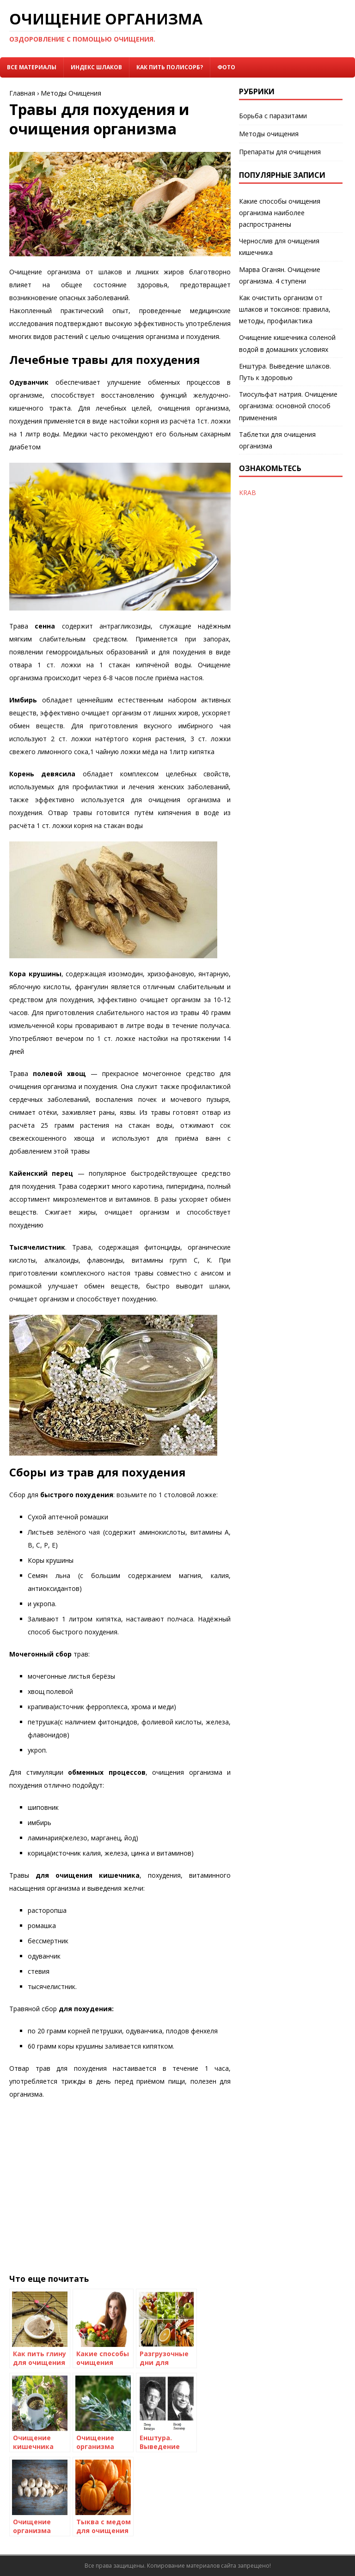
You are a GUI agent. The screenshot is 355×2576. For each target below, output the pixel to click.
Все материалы (31, 67)
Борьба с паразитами (273, 115)
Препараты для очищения (280, 151)
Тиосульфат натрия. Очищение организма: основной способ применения (288, 406)
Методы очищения (269, 133)
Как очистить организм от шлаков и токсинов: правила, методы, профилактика (285, 309)
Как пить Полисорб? (169, 67)
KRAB (247, 492)
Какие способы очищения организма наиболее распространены (279, 213)
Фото (226, 67)
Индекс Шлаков (96, 67)
